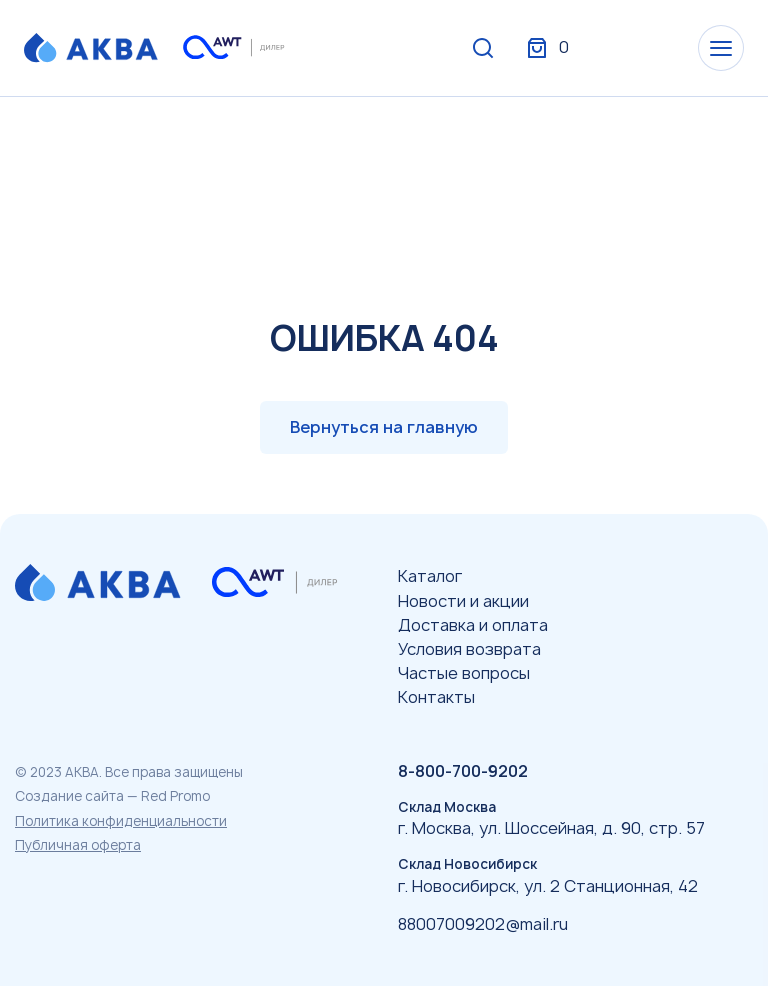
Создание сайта (69, 796)
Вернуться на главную (384, 427)
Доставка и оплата (473, 625)
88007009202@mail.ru (483, 924)
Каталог (430, 576)
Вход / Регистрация (595, 48)
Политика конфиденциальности (121, 821)
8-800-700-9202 (463, 771)
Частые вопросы (464, 673)
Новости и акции (463, 601)
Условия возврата (469, 649)
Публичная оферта (78, 845)
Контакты (436, 697)
